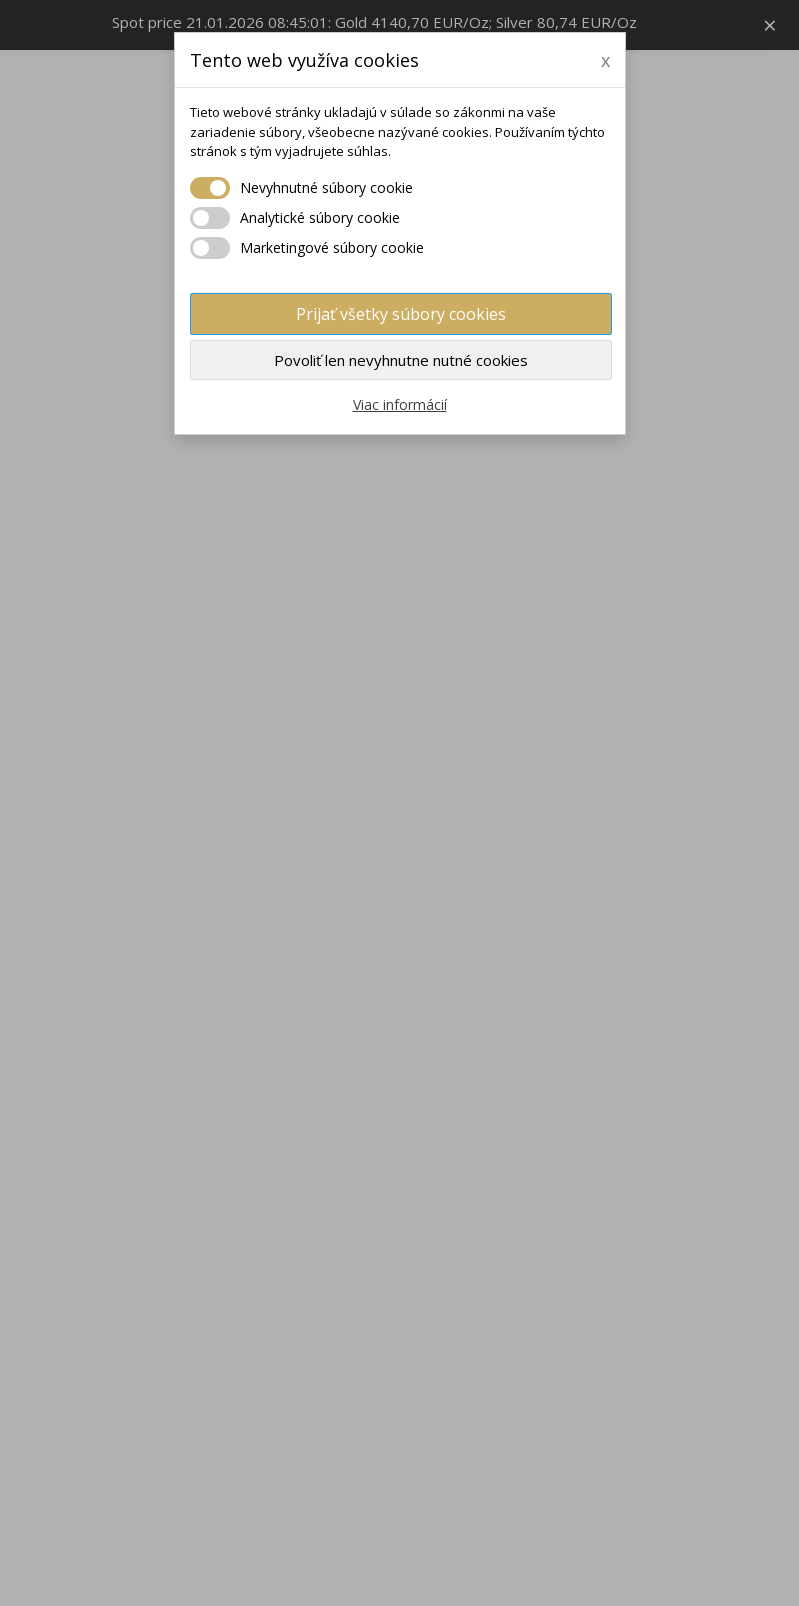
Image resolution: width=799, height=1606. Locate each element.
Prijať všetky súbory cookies (401, 314)
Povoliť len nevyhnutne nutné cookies (401, 360)
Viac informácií (400, 404)
